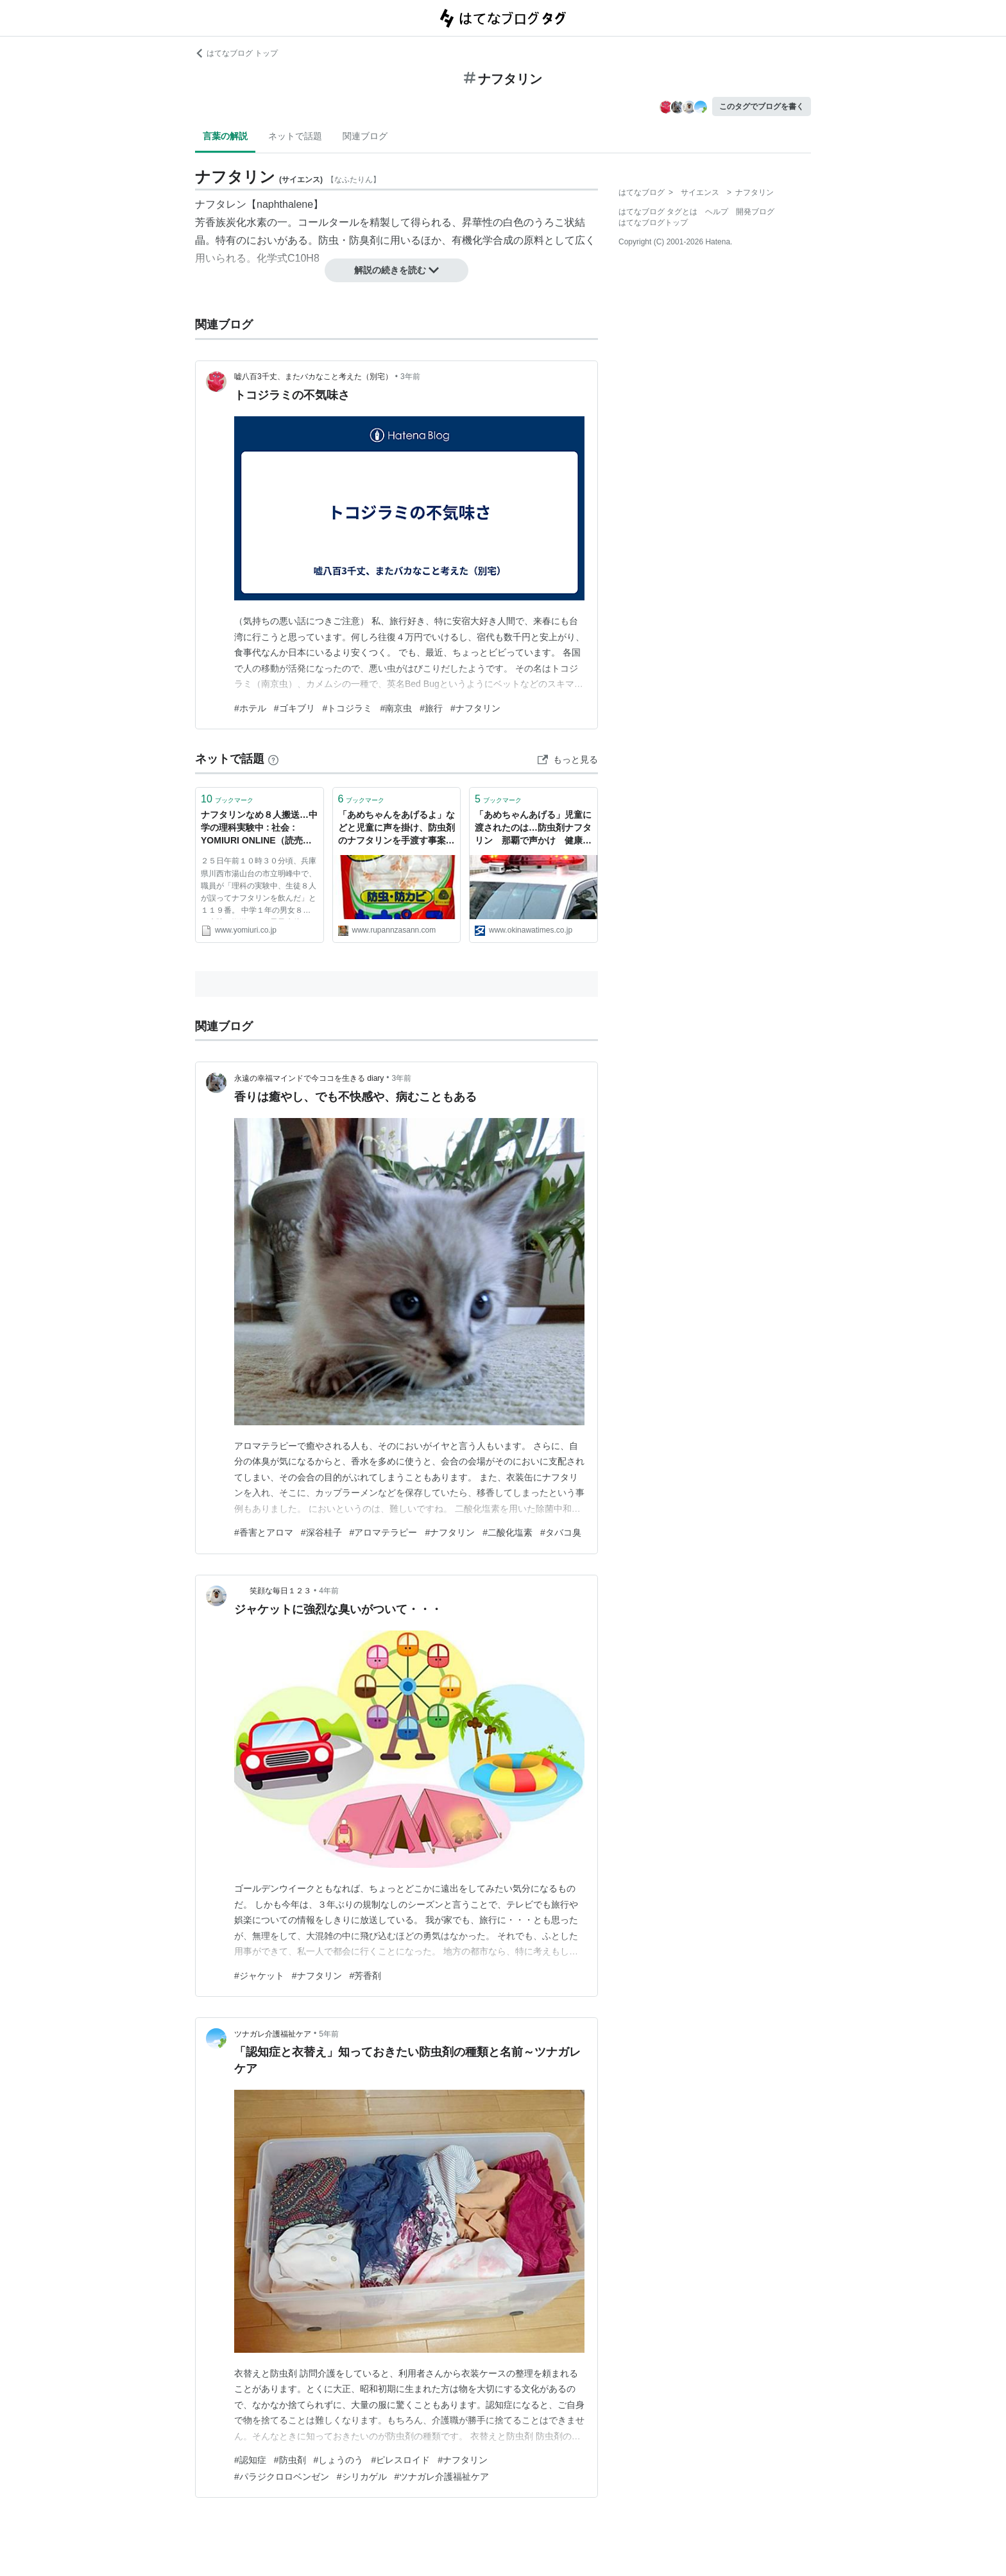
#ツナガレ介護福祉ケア (442, 2476)
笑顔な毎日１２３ (272, 1590)
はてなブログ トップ (236, 53)
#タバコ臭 (560, 1532)
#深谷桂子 (321, 1532)
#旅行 (431, 708)
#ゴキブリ (294, 708)
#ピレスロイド (400, 2460)
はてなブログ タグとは (657, 211)
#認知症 (250, 2460)
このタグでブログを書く (761, 106)
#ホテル (250, 708)
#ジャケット (259, 1975)
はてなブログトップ (653, 222)
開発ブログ (755, 211)
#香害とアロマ (263, 1532)
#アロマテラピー (384, 1532)
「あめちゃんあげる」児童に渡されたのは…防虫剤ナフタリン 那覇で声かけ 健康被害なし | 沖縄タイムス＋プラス (533, 828)
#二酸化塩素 (507, 1532)
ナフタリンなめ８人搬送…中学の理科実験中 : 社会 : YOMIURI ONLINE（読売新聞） (259, 828)
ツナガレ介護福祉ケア (272, 2033)
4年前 (329, 1590)
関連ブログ (365, 136)
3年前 (410, 376)
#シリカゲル (362, 2476)
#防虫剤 (290, 2460)
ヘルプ (716, 211)
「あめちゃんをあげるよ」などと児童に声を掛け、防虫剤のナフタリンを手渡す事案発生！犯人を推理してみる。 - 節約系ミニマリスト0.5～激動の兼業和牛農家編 (396, 828)
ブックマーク (227, 798)
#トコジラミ (348, 708)
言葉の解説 (225, 136)
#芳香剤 (366, 1975)
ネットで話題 (295, 136)
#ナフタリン (475, 708)
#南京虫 (396, 708)
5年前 (329, 2033)
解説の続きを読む (396, 270)
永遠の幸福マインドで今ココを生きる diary (309, 1078)
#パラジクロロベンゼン (281, 2476)
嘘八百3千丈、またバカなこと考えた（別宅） (313, 376)
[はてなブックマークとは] (273, 758)
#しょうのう (339, 2460)
